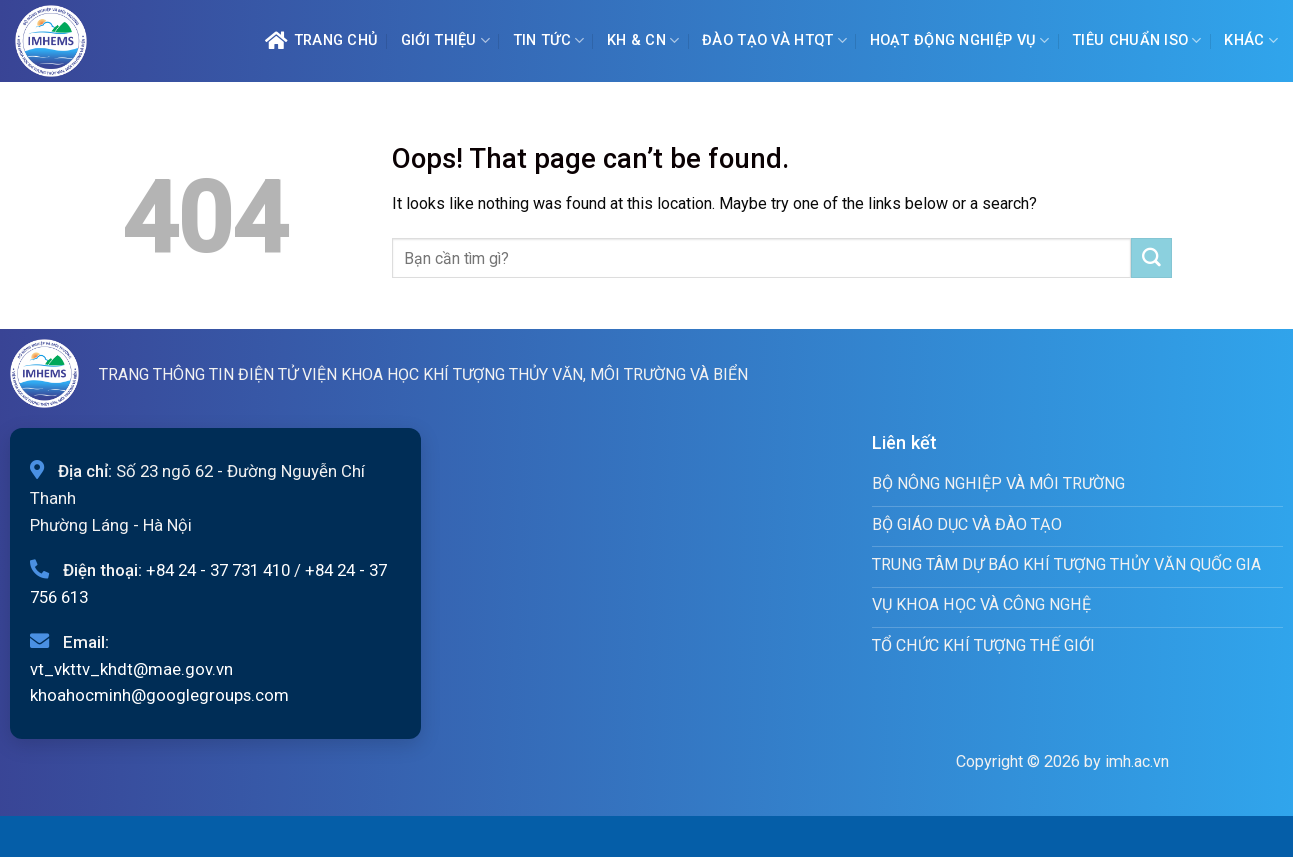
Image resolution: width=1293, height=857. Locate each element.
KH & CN (643, 40)
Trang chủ (321, 41)
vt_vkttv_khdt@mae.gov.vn (131, 669)
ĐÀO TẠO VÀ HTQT (774, 40)
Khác (1251, 40)
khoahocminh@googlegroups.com (159, 695)
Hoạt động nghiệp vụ (960, 40)
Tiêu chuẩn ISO (1137, 40)
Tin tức (549, 40)
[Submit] (1151, 258)
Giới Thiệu (445, 40)
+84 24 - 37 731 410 (218, 570)
